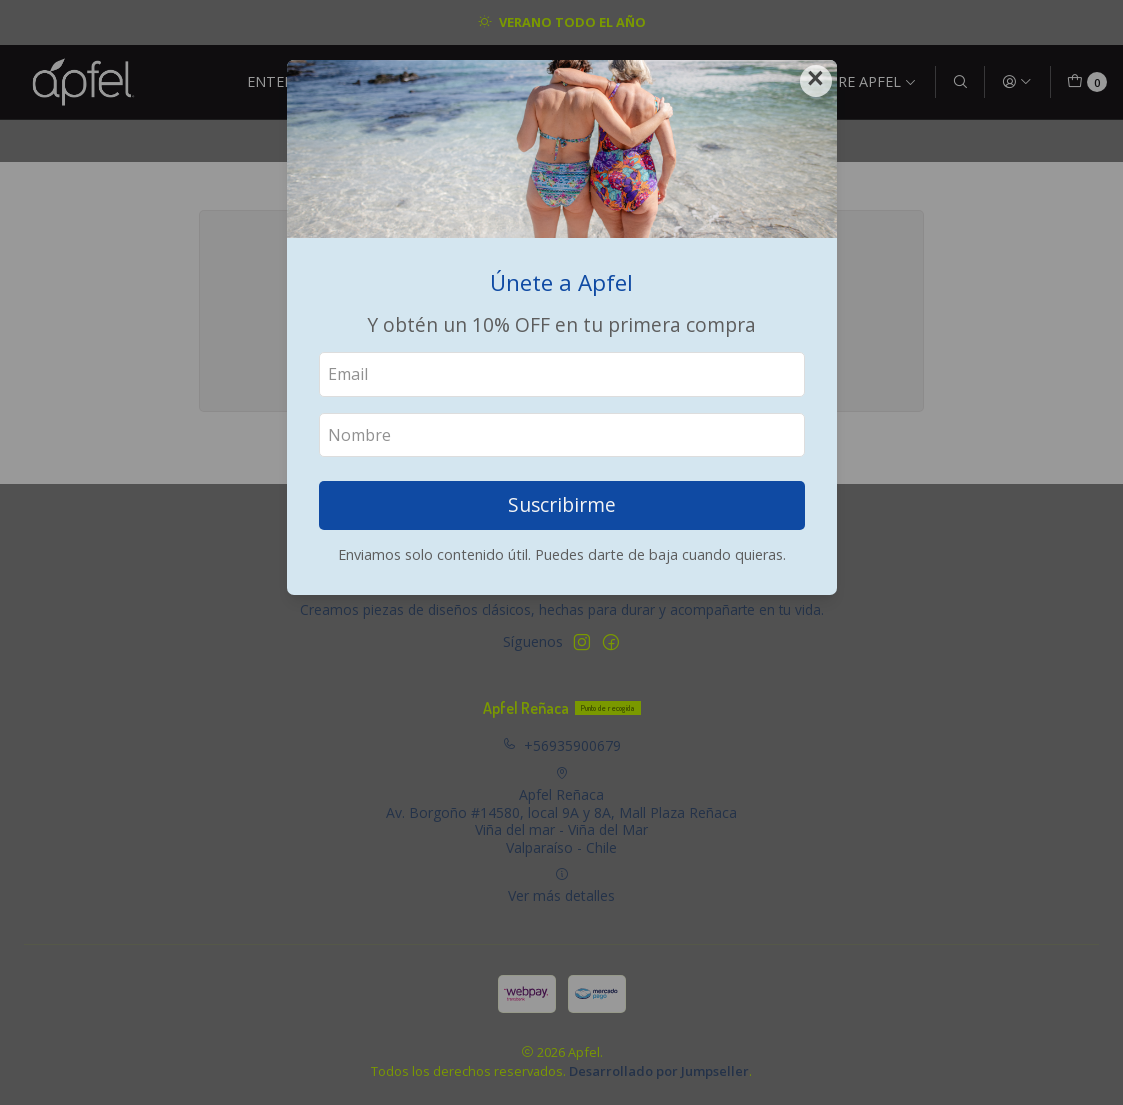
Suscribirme (562, 504)
